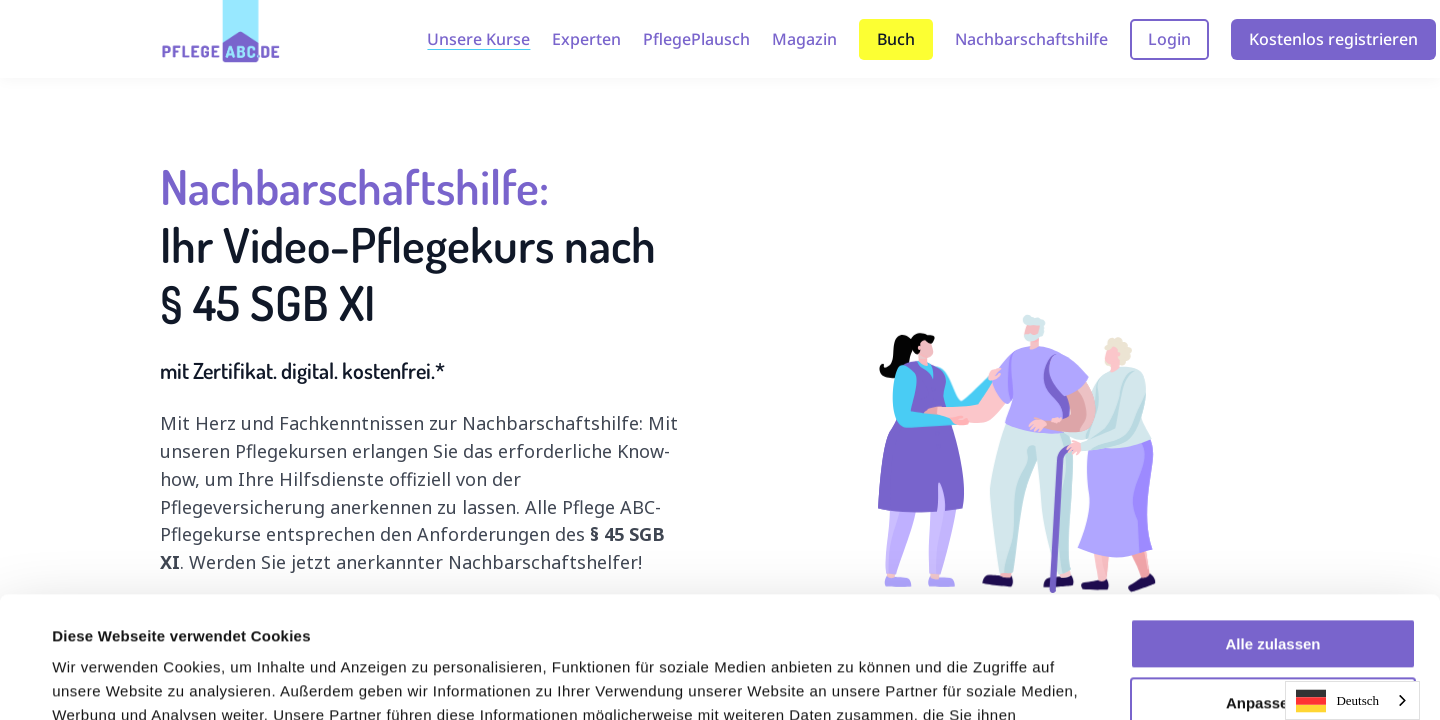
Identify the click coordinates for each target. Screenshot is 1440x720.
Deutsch (1337, 701)
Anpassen (1274, 588)
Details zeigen (102, 680)
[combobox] (1352, 700)
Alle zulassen (1272, 530)
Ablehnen (1273, 647)
